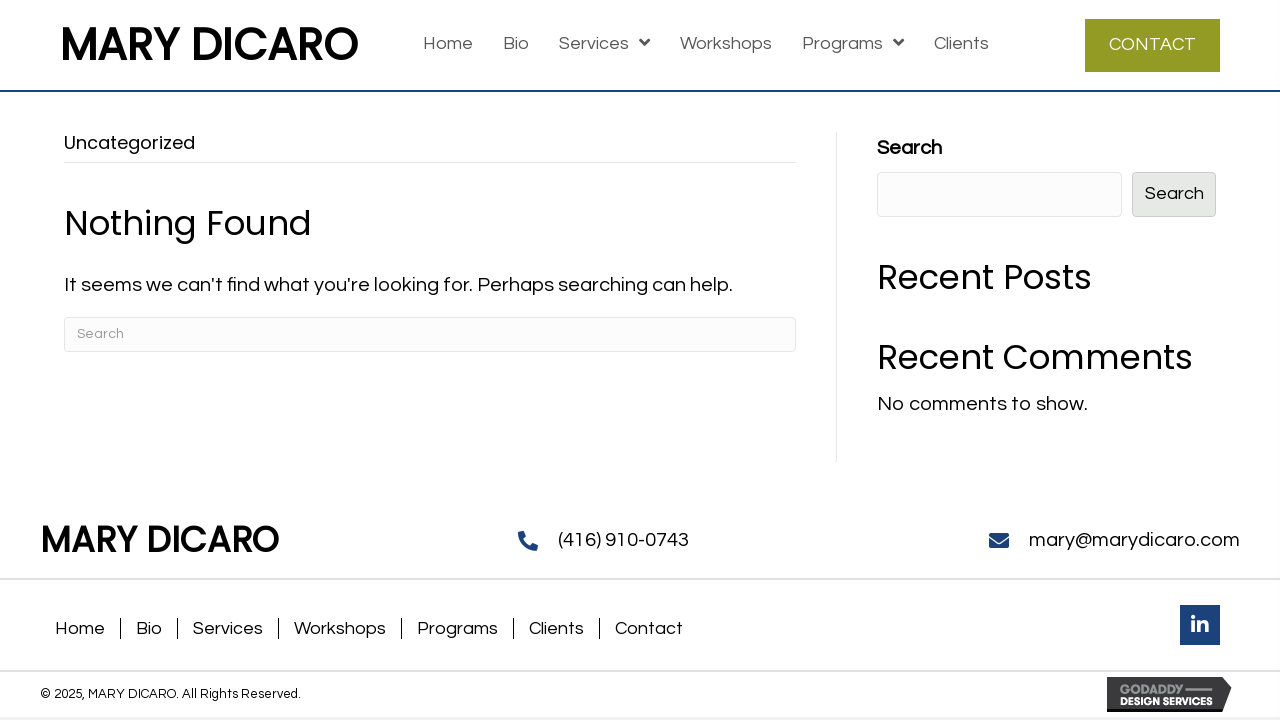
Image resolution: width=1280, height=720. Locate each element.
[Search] (430, 334)
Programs (457, 628)
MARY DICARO (209, 44)
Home (80, 628)
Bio (149, 628)
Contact (649, 628)
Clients (556, 628)
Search (909, 148)
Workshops (340, 628)
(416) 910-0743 (623, 540)
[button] (1200, 625)
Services (228, 628)
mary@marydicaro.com (1134, 540)
